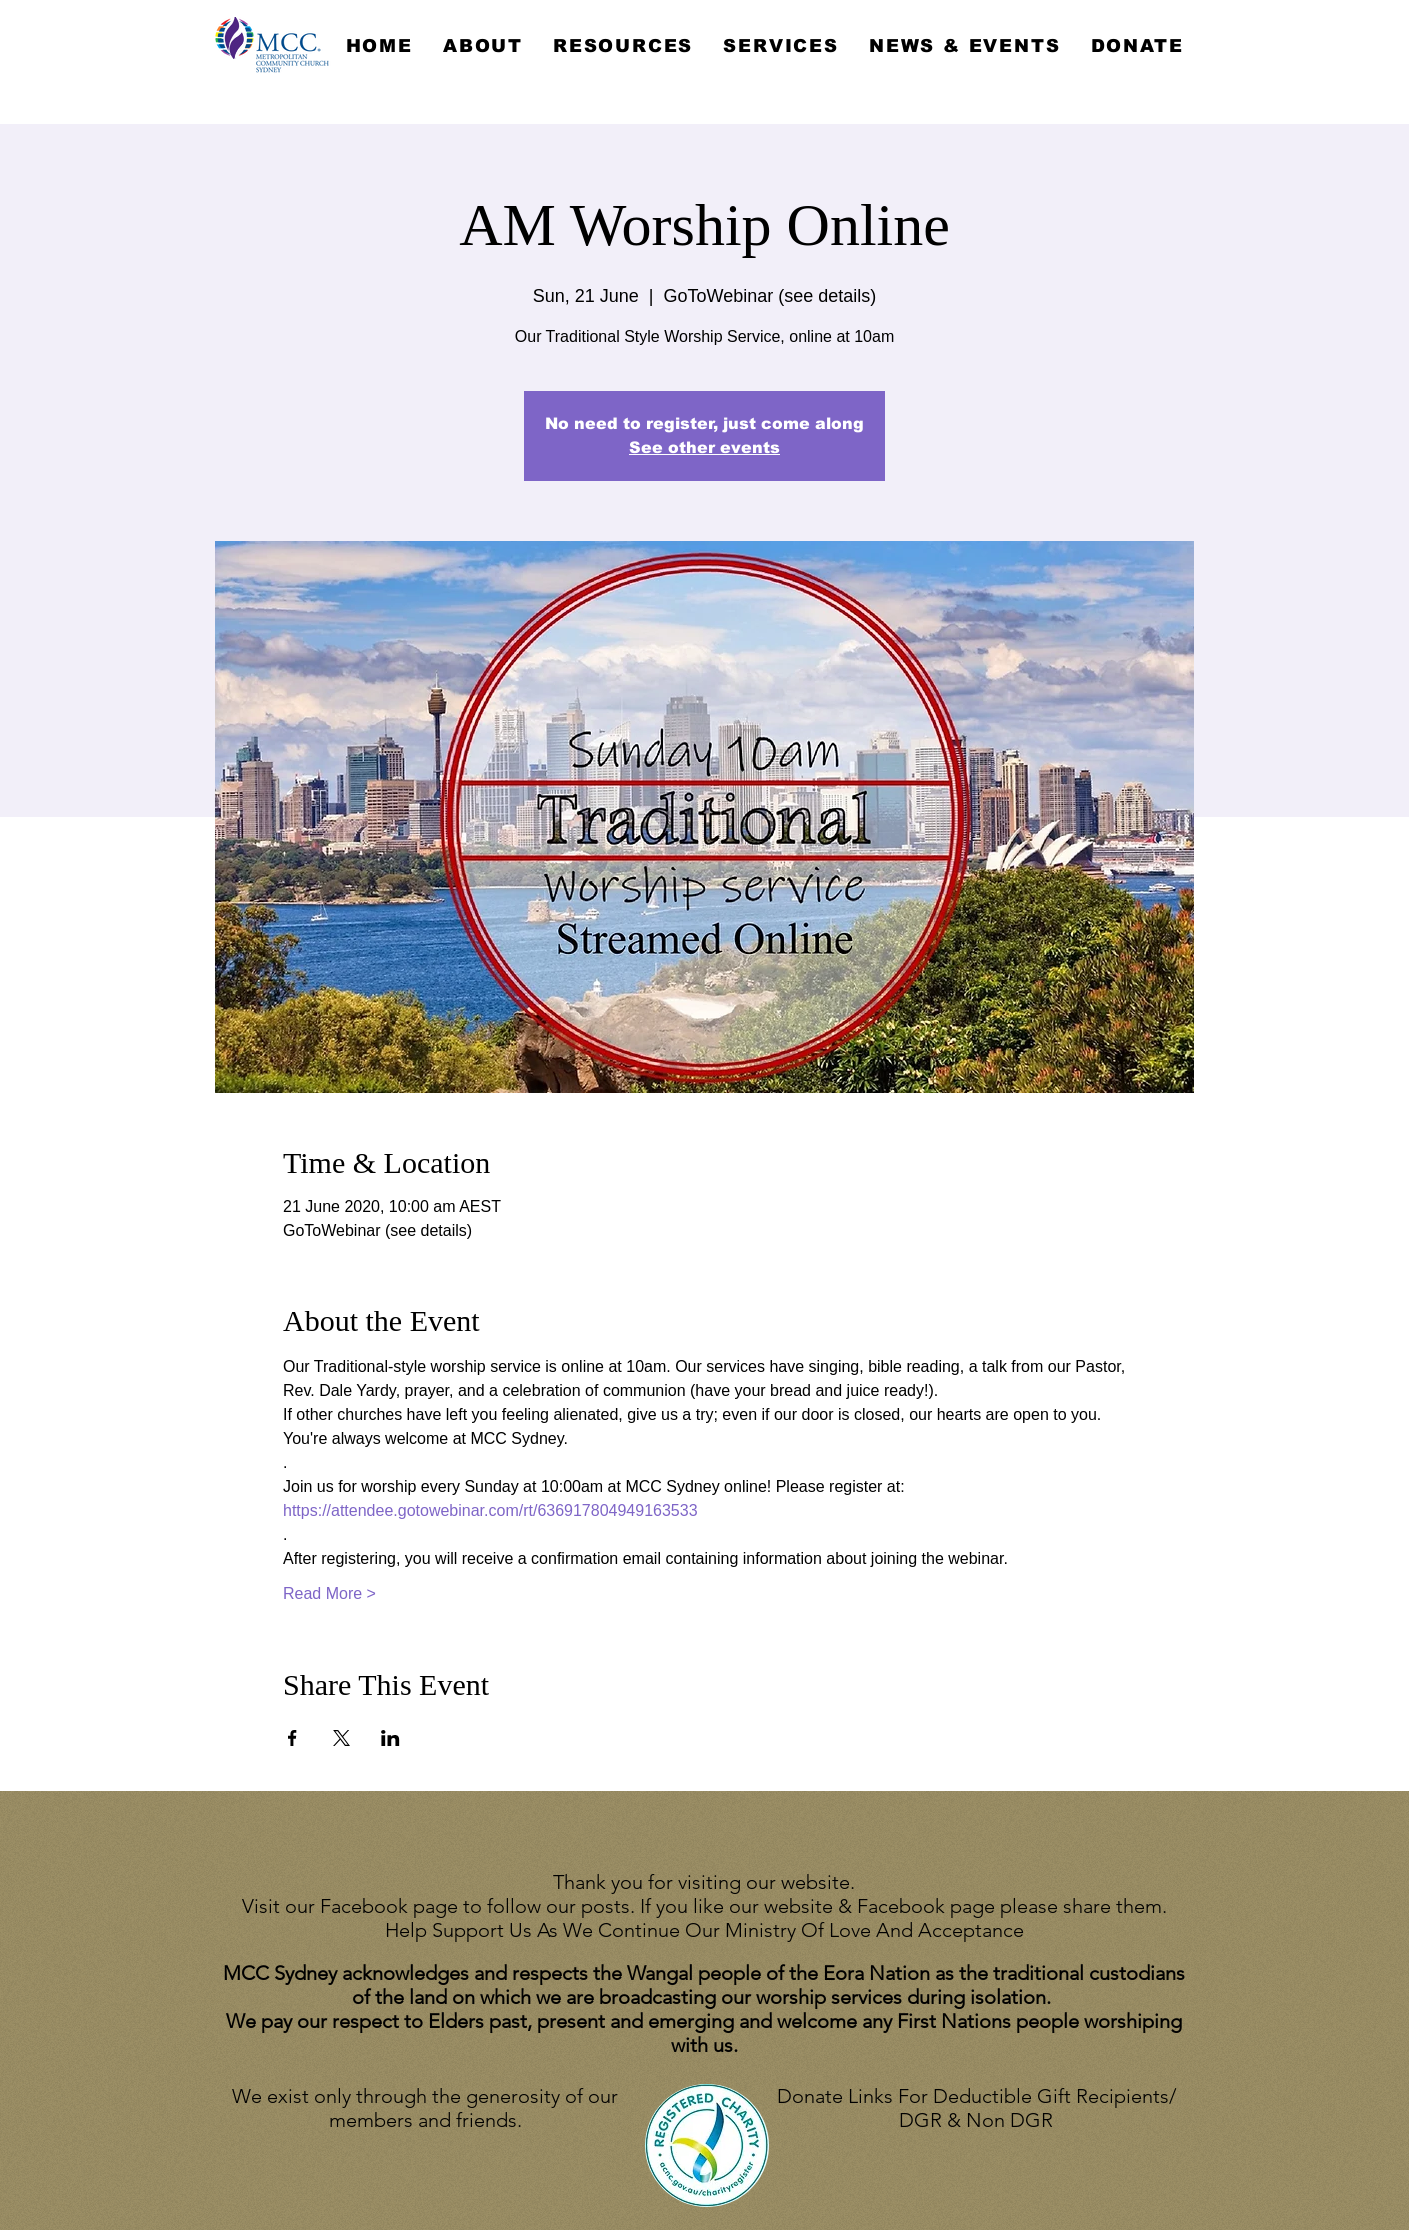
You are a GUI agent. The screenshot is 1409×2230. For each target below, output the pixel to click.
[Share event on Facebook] (292, 1738)
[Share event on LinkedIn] (390, 1738)
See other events (704, 447)
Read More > (329, 1593)
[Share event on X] (341, 1738)
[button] (483, 46)
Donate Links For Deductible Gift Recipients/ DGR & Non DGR (976, 2108)
